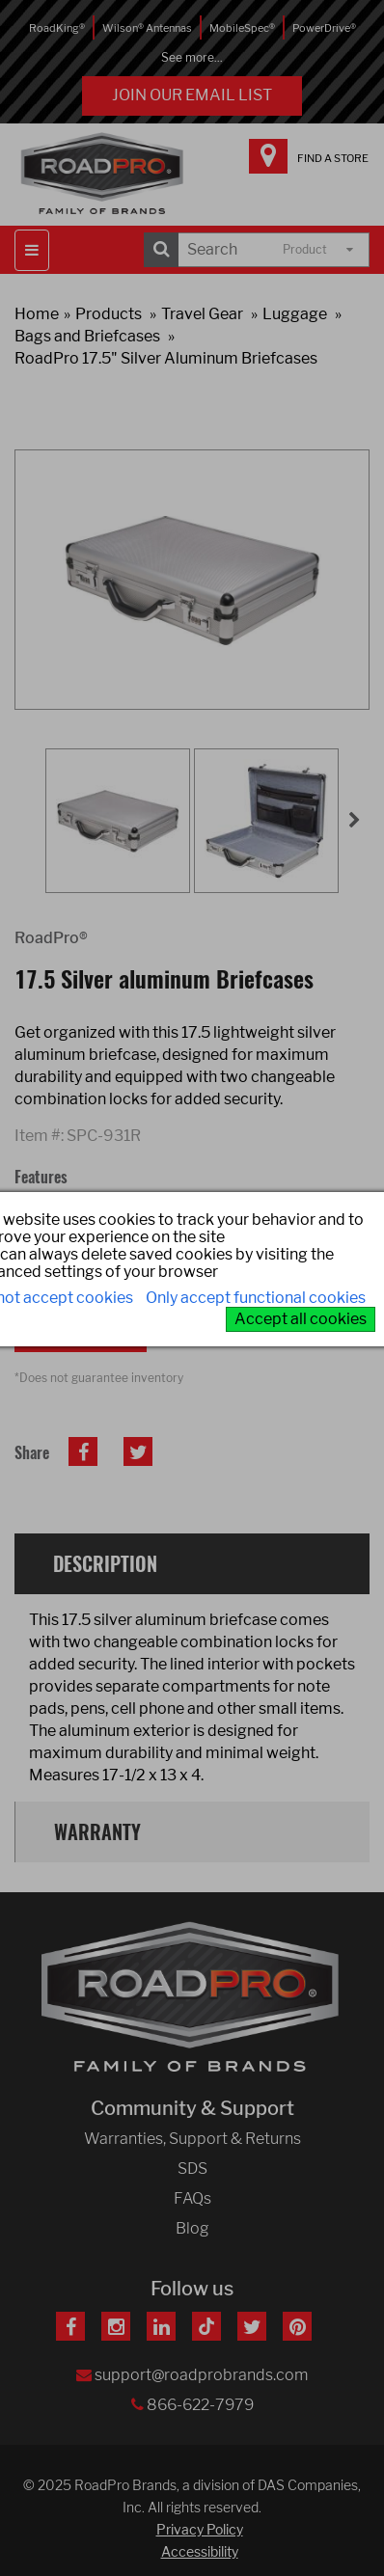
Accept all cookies (300, 1319)
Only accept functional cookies (256, 1297)
